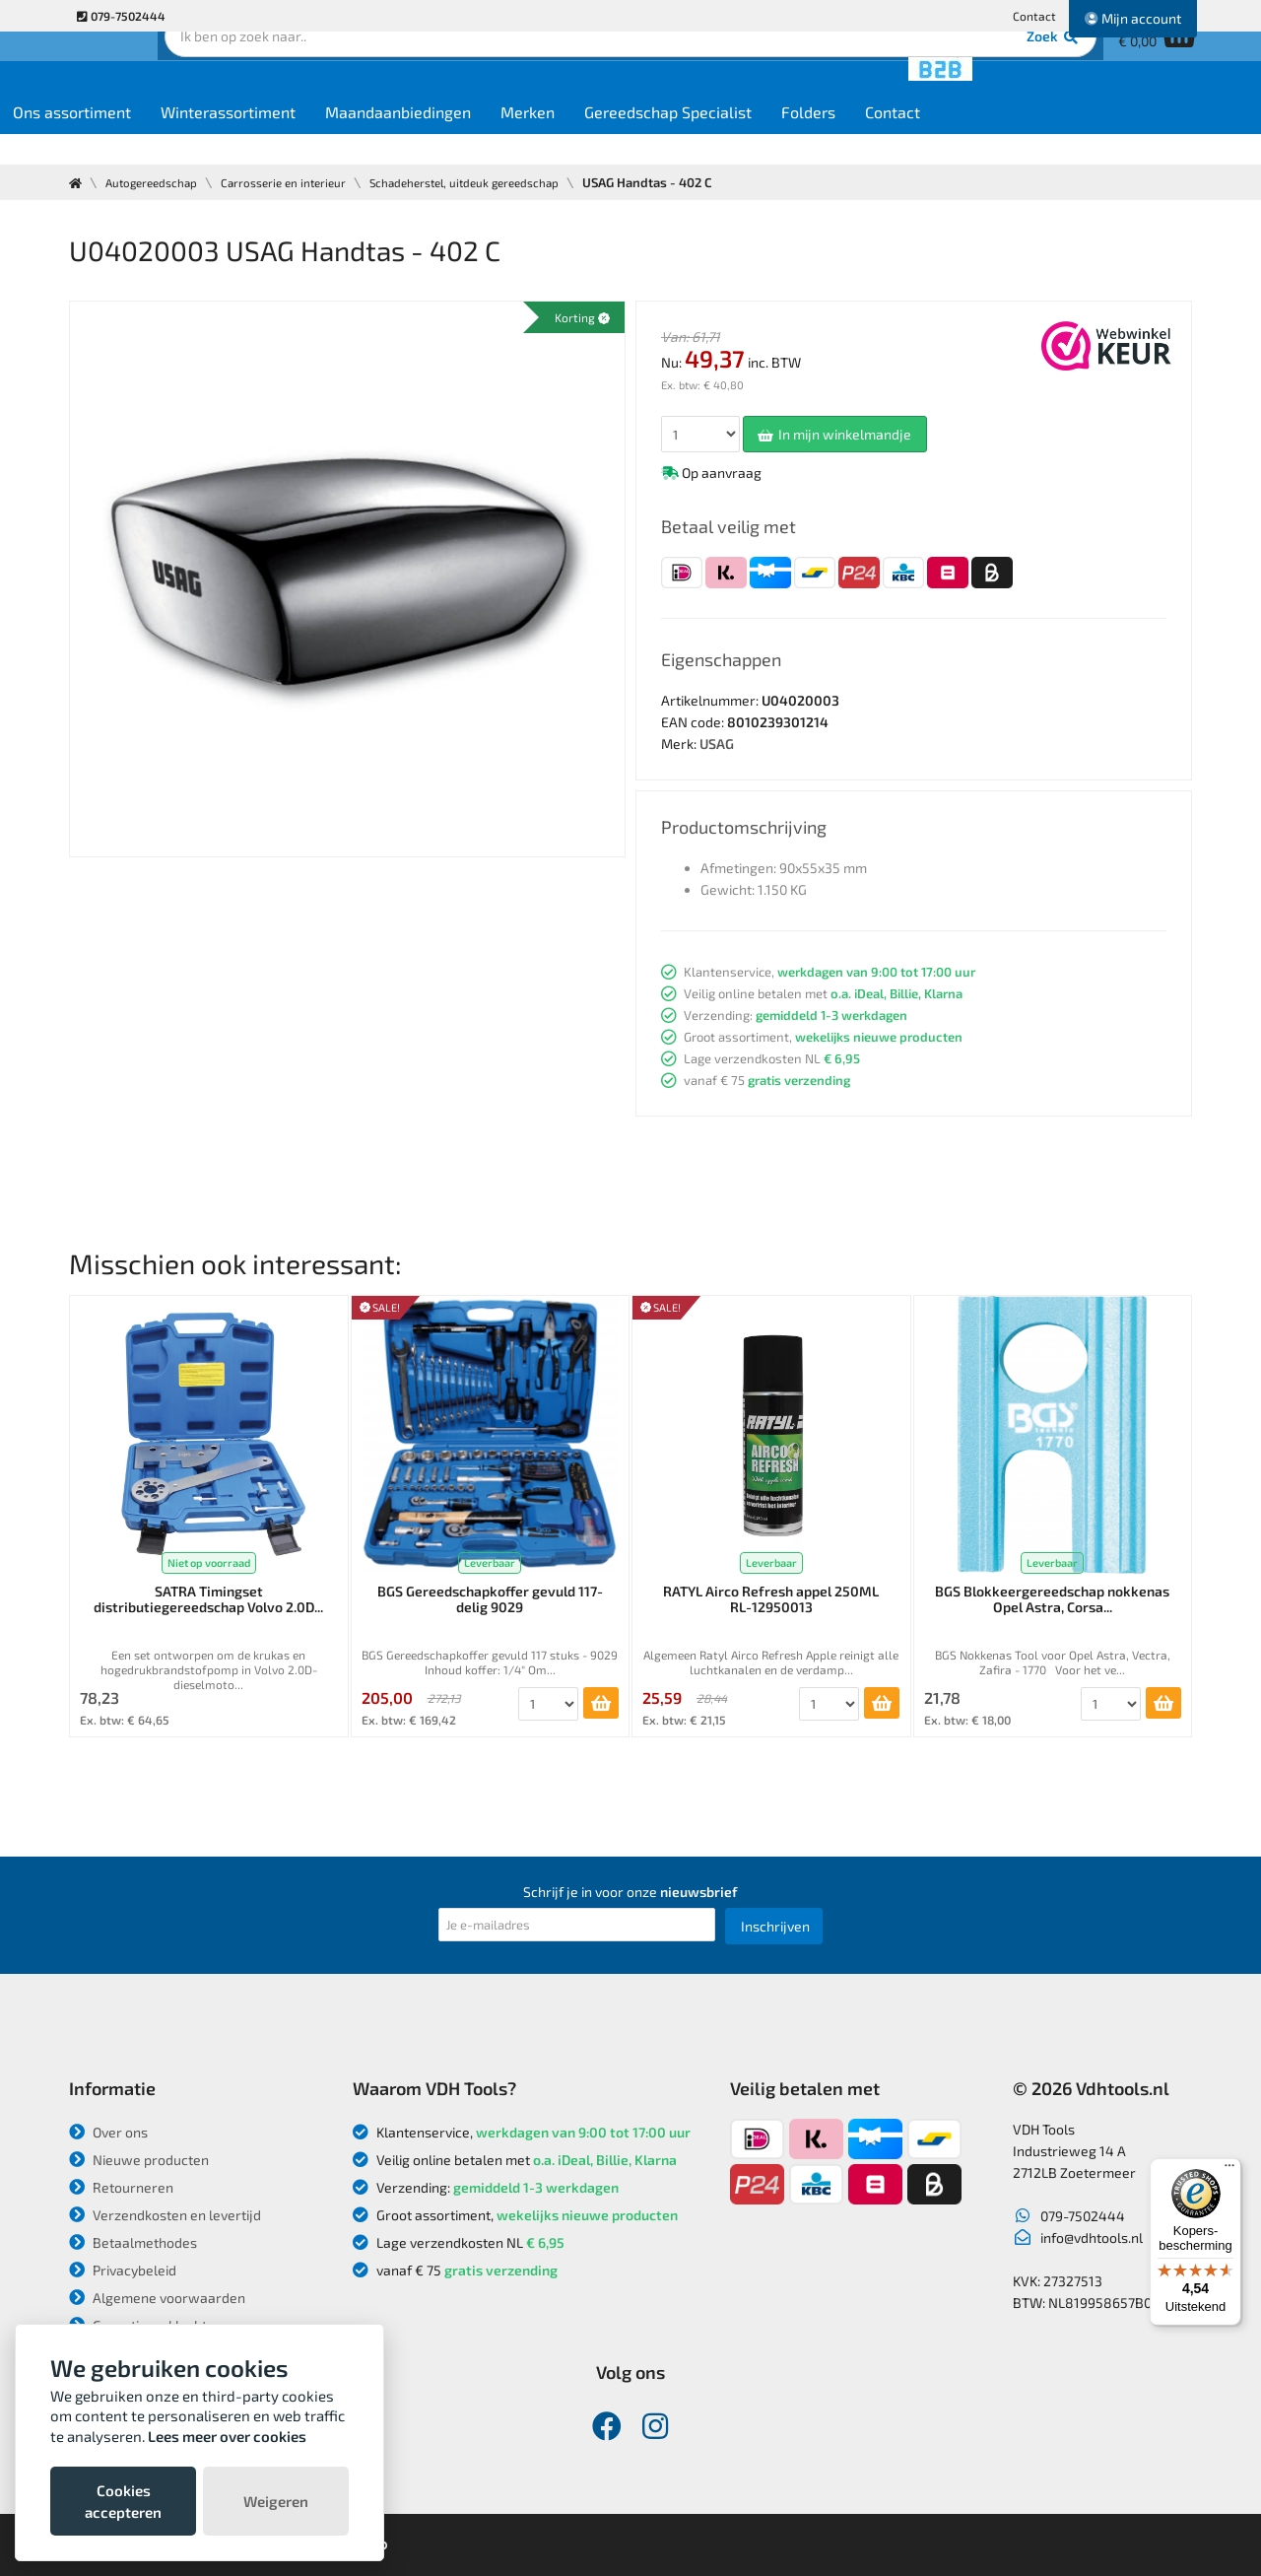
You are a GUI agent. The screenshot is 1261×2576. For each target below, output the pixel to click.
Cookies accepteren (123, 2501)
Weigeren (275, 2501)
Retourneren (121, 2187)
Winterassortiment (370, 139)
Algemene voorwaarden (157, 2297)
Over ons (108, 2132)
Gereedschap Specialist (811, 139)
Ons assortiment (215, 139)
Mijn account (1133, 18)
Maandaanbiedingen (541, 139)
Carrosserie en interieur (300, 182)
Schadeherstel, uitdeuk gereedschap (497, 182)
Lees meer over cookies (227, 2436)
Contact (1034, 16)
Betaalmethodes (133, 2242)
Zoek (765, 74)
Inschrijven (775, 1926)
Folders (951, 139)
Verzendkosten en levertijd (165, 2214)
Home (105, 139)
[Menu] (1229, 2170)
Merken (670, 139)
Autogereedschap (158, 182)
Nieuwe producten (139, 2159)
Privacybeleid (122, 2270)
